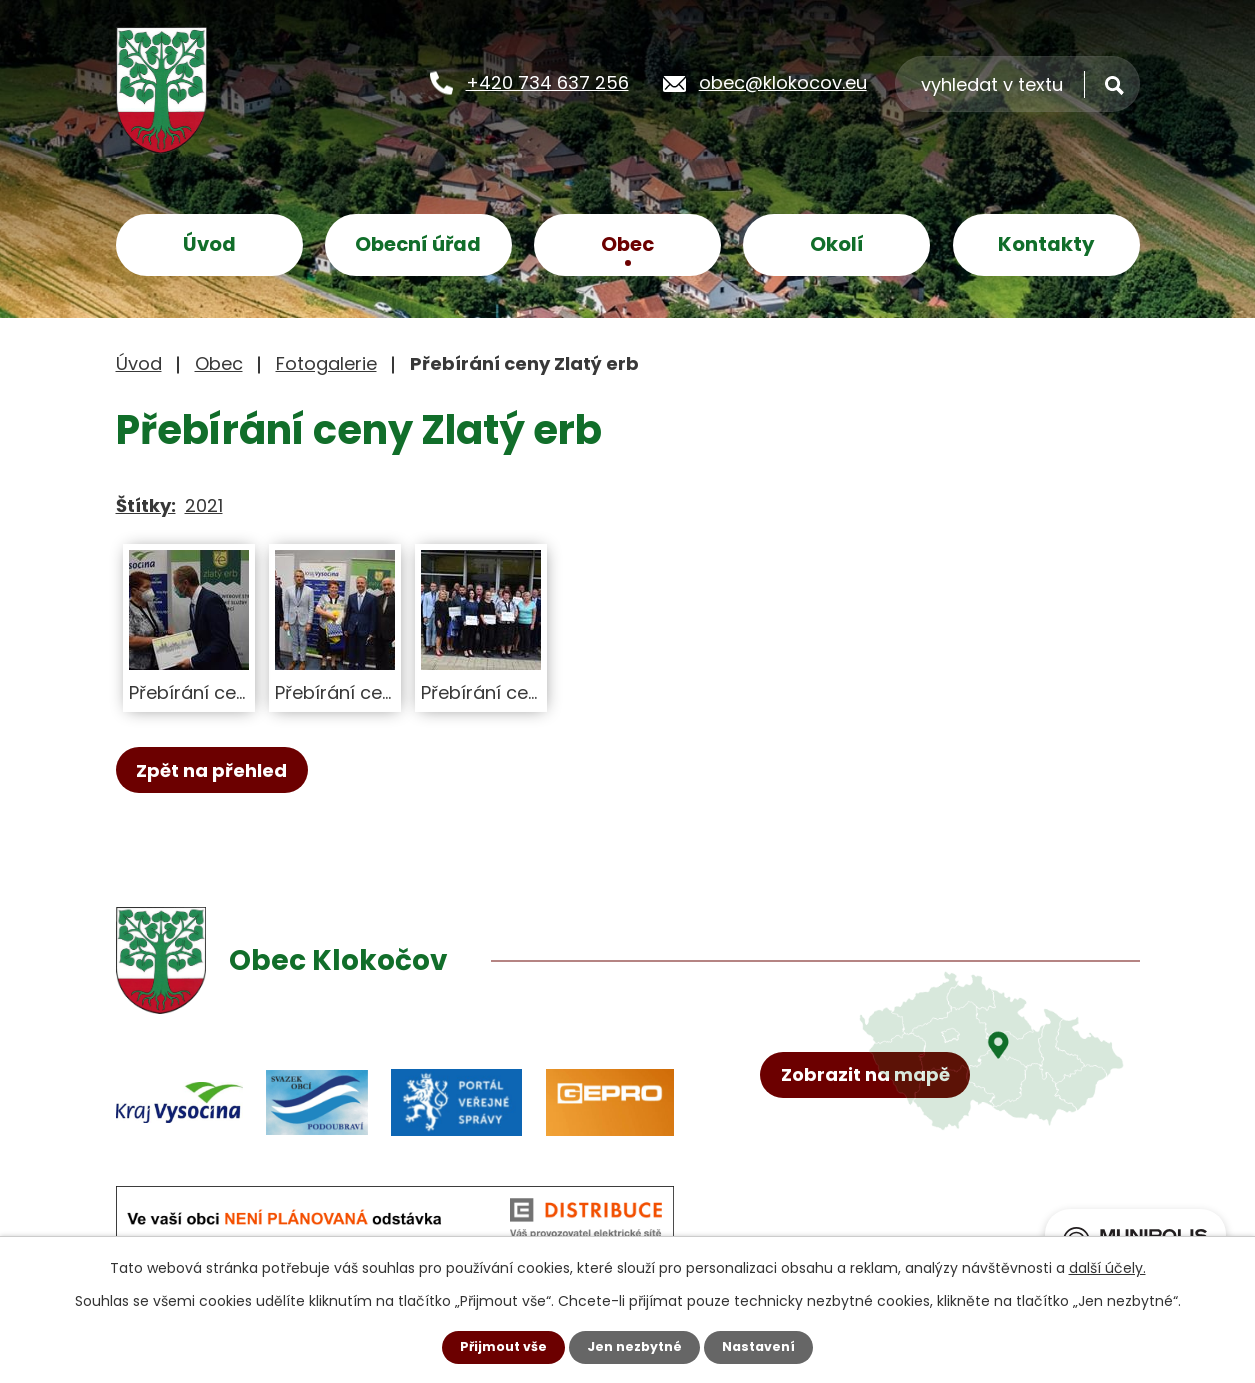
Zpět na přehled (221, 771)
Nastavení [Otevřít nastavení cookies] (768, 1346)
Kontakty (1046, 244)
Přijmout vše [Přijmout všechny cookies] (495, 1346)
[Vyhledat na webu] (1017, 84)
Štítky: (146, 505)
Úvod (209, 244)
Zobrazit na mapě (874, 1155)
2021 (204, 505)
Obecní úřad (418, 244)
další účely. (1107, 1266)
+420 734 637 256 (547, 81)
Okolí (837, 244)
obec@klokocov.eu (783, 81)
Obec (627, 244)
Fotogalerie (326, 363)
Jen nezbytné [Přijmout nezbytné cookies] (635, 1346)
